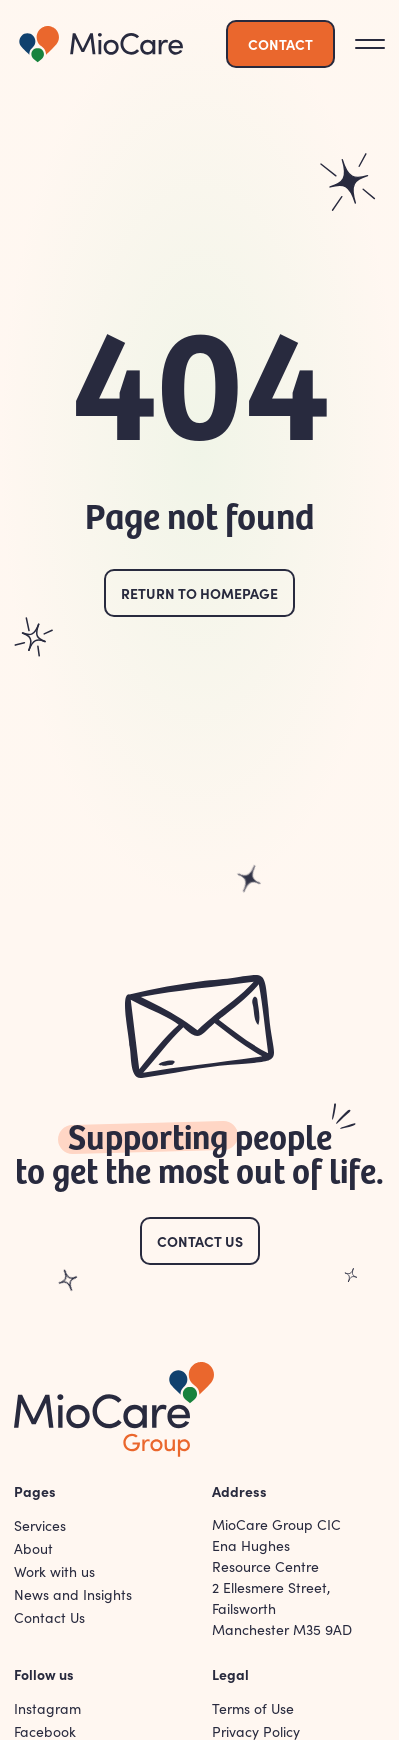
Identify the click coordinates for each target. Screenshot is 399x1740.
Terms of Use (253, 1708)
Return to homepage (199, 593)
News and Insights (73, 1594)
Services (40, 1525)
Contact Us (200, 1241)
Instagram (47, 1708)
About (33, 1548)
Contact (280, 44)
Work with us (54, 1571)
